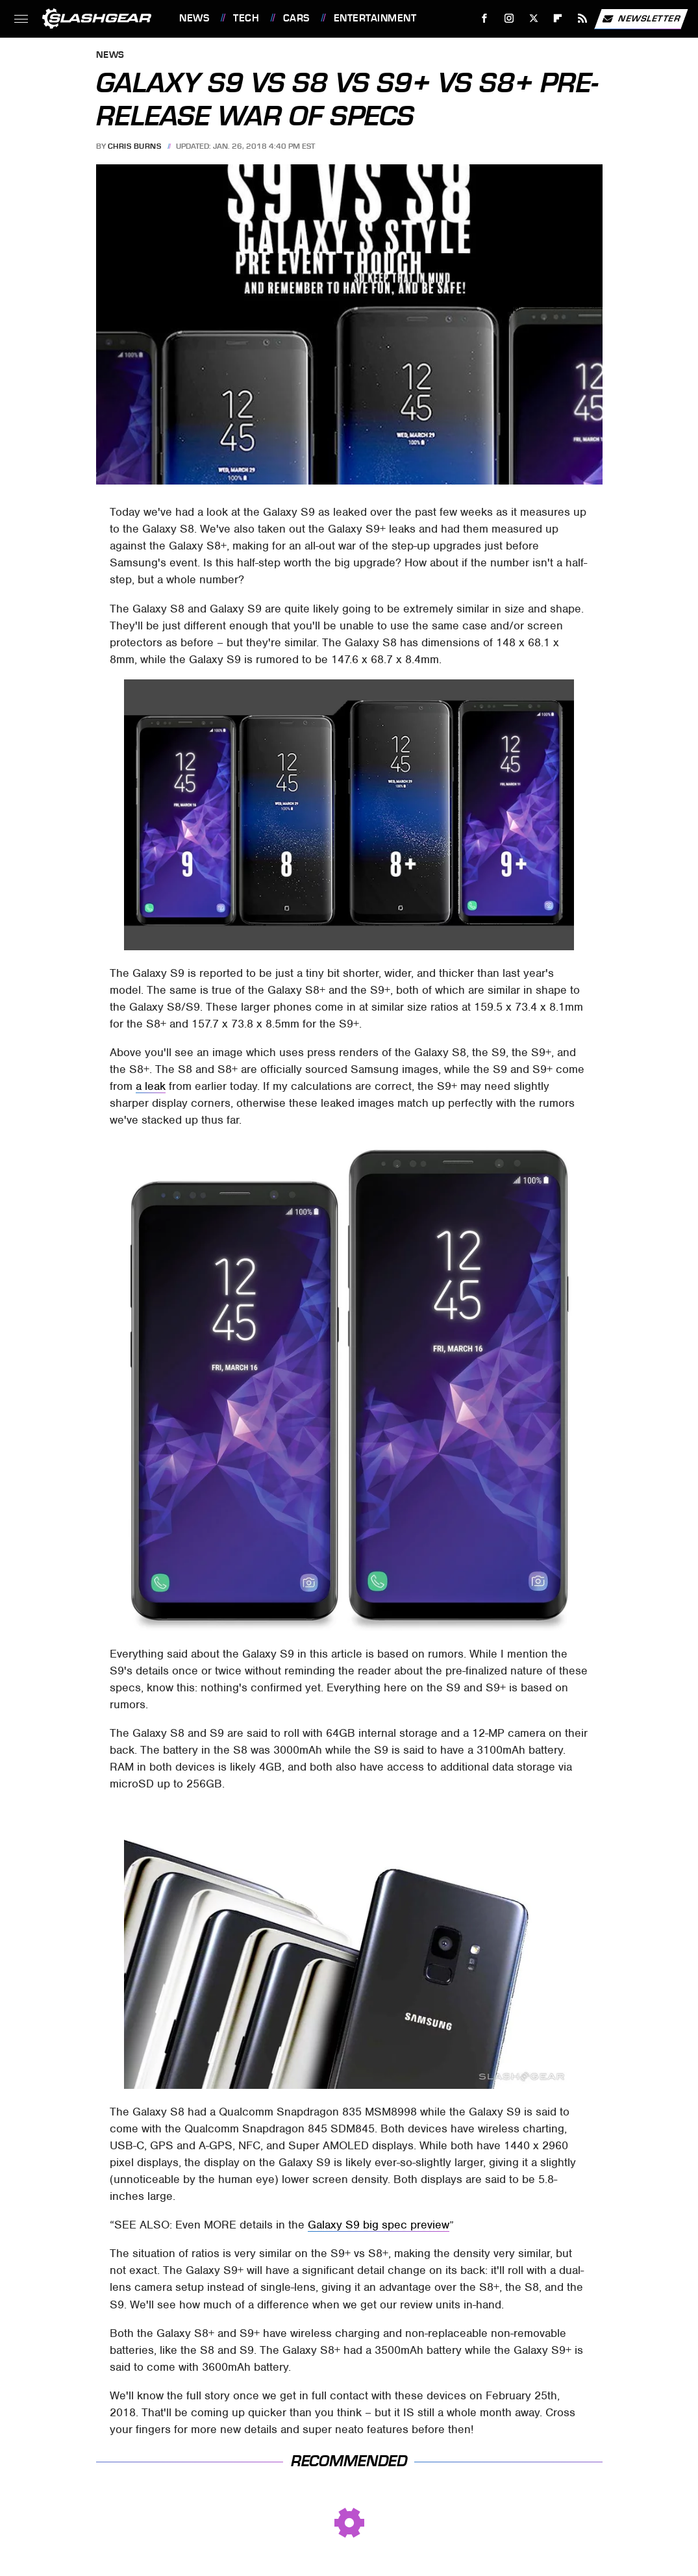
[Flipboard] (558, 18)
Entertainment (375, 18)
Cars (296, 18)
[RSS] (582, 18)
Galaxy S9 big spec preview (378, 2224)
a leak (151, 1086)
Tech (246, 18)
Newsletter (641, 19)
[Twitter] (533, 18)
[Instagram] (509, 18)
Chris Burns (135, 146)
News (194, 18)
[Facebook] (484, 18)
